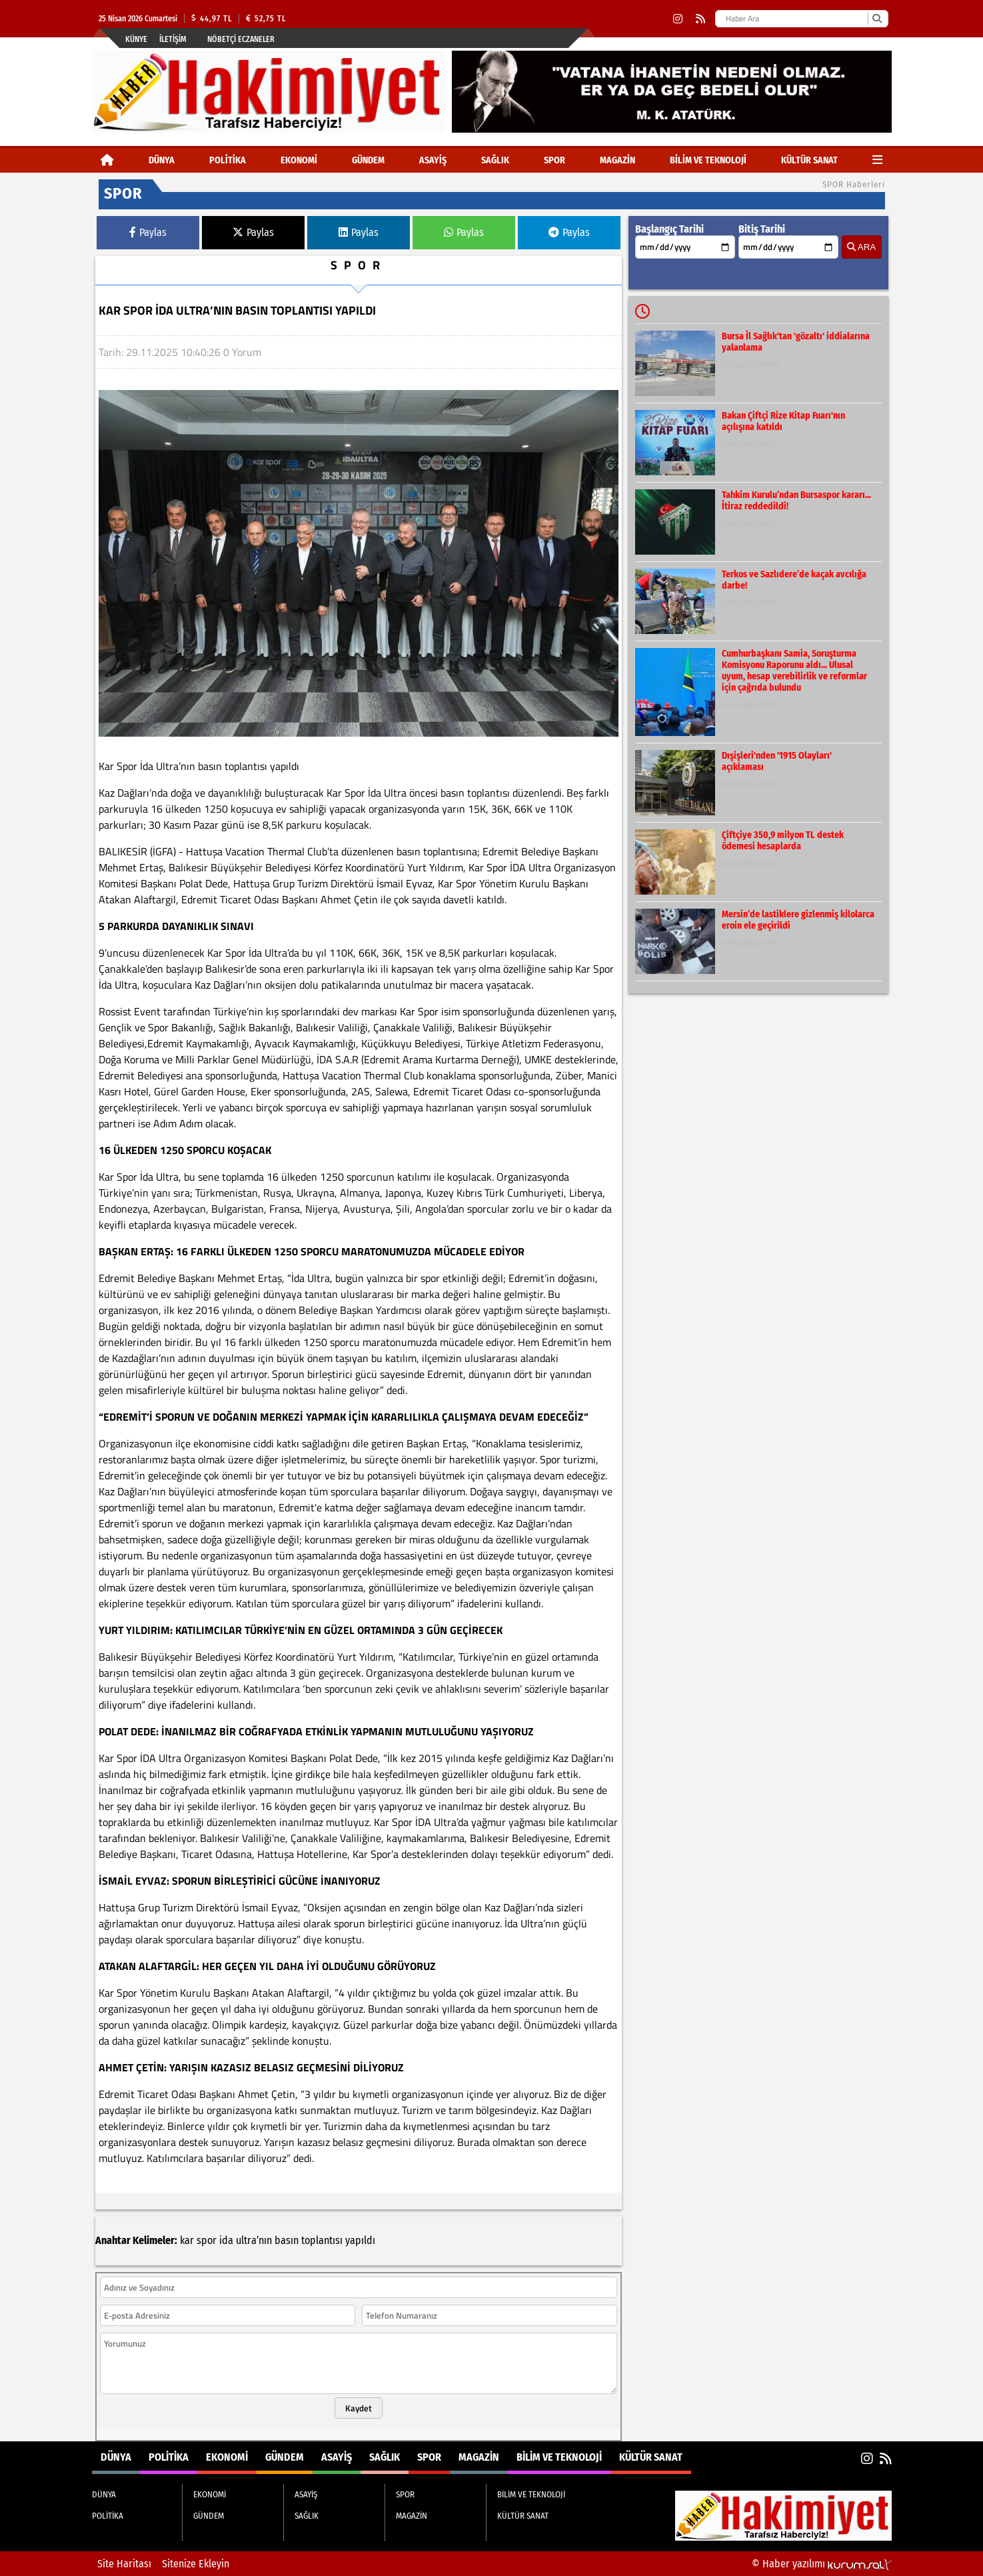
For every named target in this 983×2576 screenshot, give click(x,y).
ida (226, 2240)
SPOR (554, 160)
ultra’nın (254, 2240)
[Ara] (877, 19)
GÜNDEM (368, 160)
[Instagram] (677, 19)
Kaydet (358, 2408)
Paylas (148, 232)
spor (207, 2240)
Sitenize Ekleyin (195, 2563)
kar (187, 2240)
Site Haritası (124, 2563)
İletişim (173, 39)
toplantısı (322, 2240)
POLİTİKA (227, 160)
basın (287, 2240)
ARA (861, 247)
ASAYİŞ (433, 160)
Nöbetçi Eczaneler (241, 39)
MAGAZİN (617, 160)
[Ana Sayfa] (107, 160)
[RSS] (700, 19)
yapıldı (360, 2240)
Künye (136, 39)
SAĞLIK (495, 160)
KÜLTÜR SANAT (809, 160)
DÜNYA (162, 160)
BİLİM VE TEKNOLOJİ (708, 160)
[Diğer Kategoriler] (877, 160)
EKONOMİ (299, 160)
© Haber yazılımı (822, 2563)
